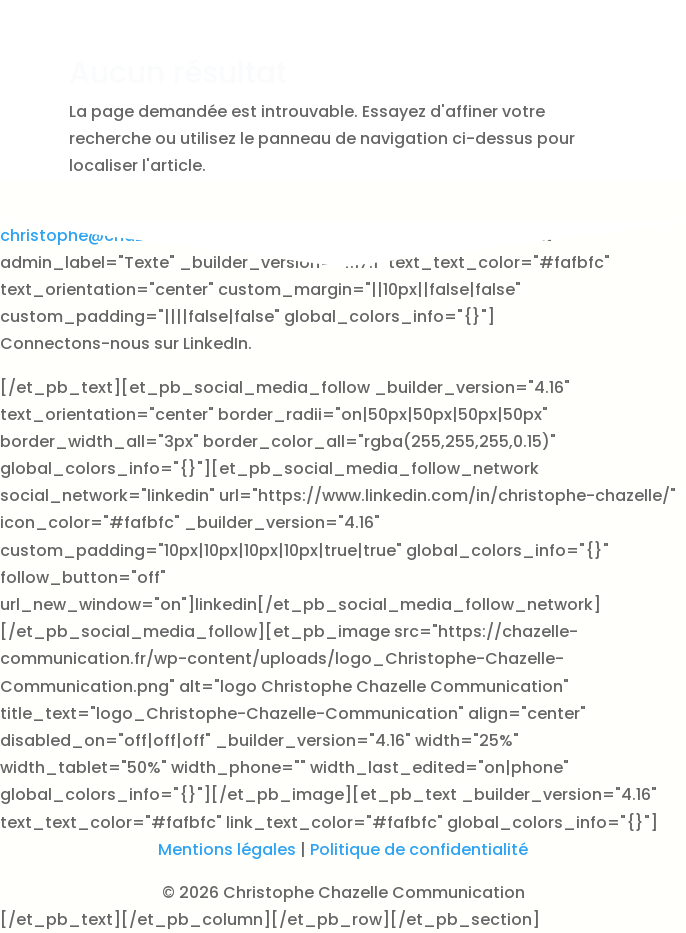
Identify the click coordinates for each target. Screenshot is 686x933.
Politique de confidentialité (419, 849)
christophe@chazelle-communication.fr (163, 235)
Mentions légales (227, 849)
